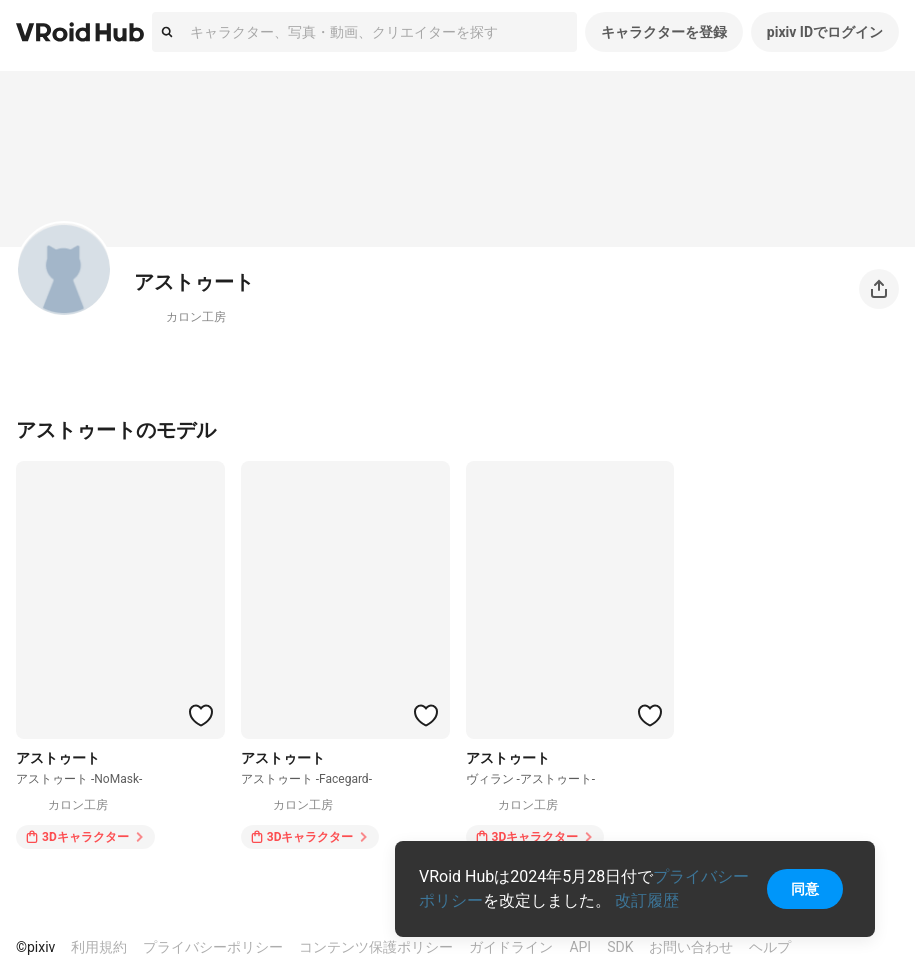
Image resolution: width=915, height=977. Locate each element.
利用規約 (99, 947)
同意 (805, 889)
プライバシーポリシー (213, 947)
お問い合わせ (691, 947)
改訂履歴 (647, 900)
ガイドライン (511, 947)
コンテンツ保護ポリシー (376, 947)
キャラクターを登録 (664, 32)
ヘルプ (770, 947)
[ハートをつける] (201, 715)
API (580, 947)
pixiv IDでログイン (825, 32)
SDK (620, 947)
